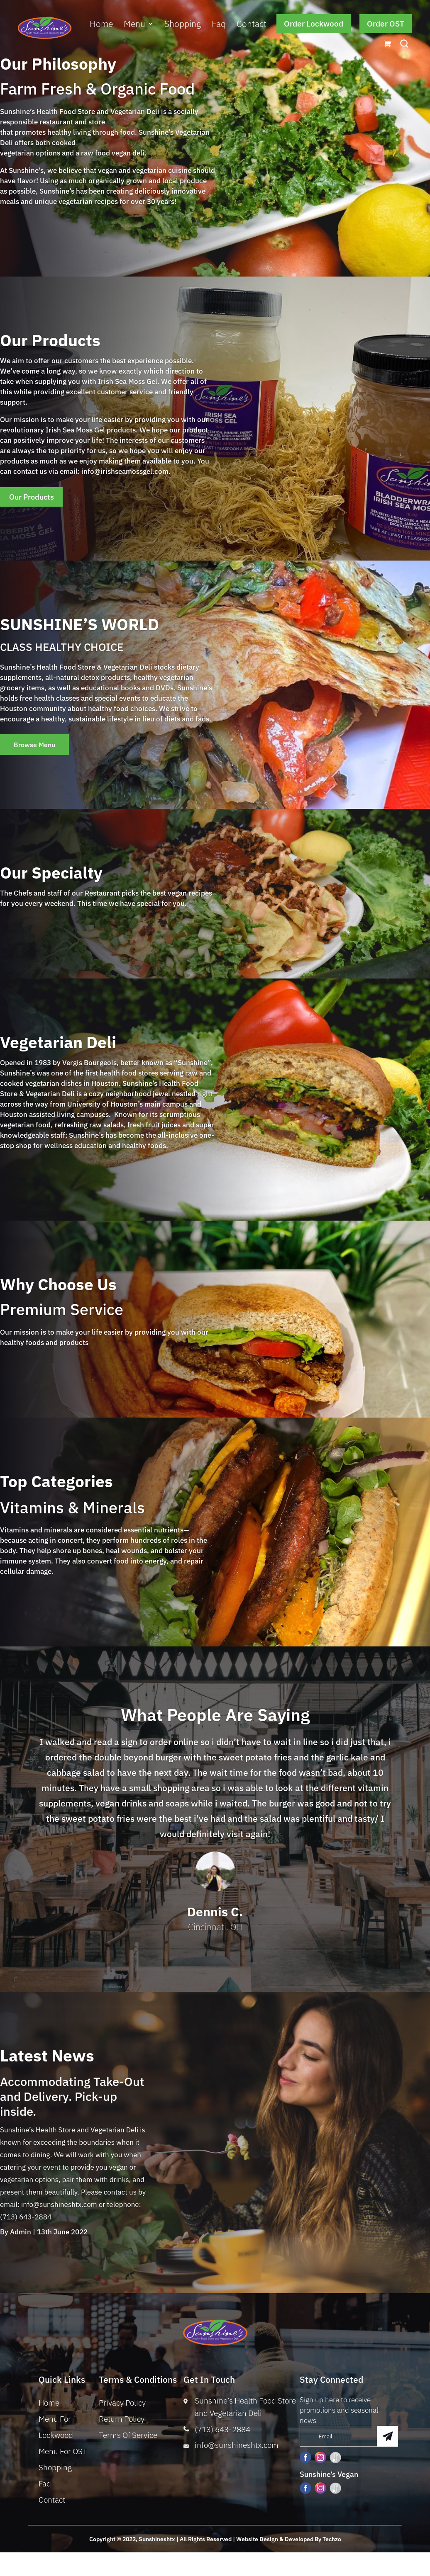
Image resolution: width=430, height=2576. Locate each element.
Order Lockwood (313, 24)
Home (101, 23)
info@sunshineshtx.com (237, 2448)
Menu (134, 23)
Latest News (47, 2058)
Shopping (182, 23)
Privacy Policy (122, 2406)
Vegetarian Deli (58, 1045)
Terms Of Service (128, 2438)
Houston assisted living (37, 1117)
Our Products (50, 340)
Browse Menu (40, 746)
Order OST (385, 24)
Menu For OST (63, 2454)
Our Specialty (51, 875)
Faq (219, 23)
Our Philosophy (58, 63)
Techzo (331, 2542)
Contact (251, 23)
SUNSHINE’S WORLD (79, 625)
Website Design (257, 2542)
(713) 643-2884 (222, 2433)
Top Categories (56, 1484)
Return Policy (121, 2422)
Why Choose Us (58, 1287)
